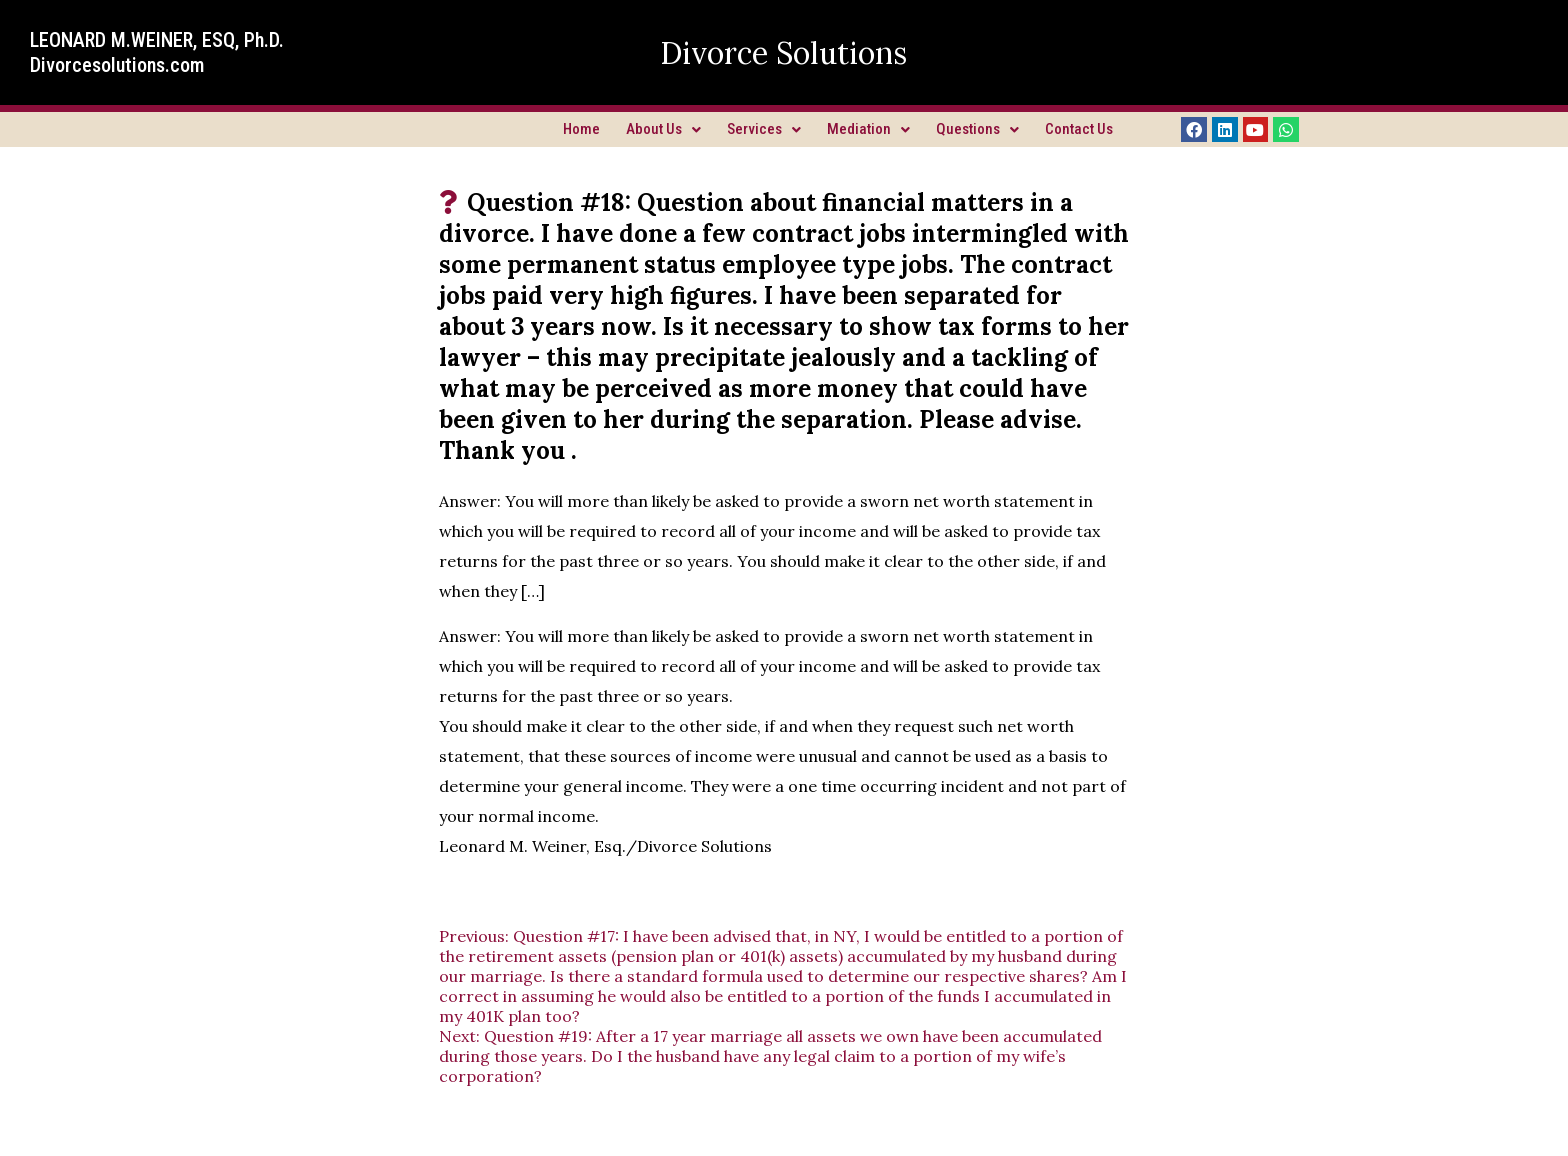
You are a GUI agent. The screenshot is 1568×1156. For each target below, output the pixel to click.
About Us (663, 129)
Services (764, 129)
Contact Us (1079, 129)
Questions (977, 129)
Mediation (868, 129)
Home (581, 129)
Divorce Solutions (783, 53)
